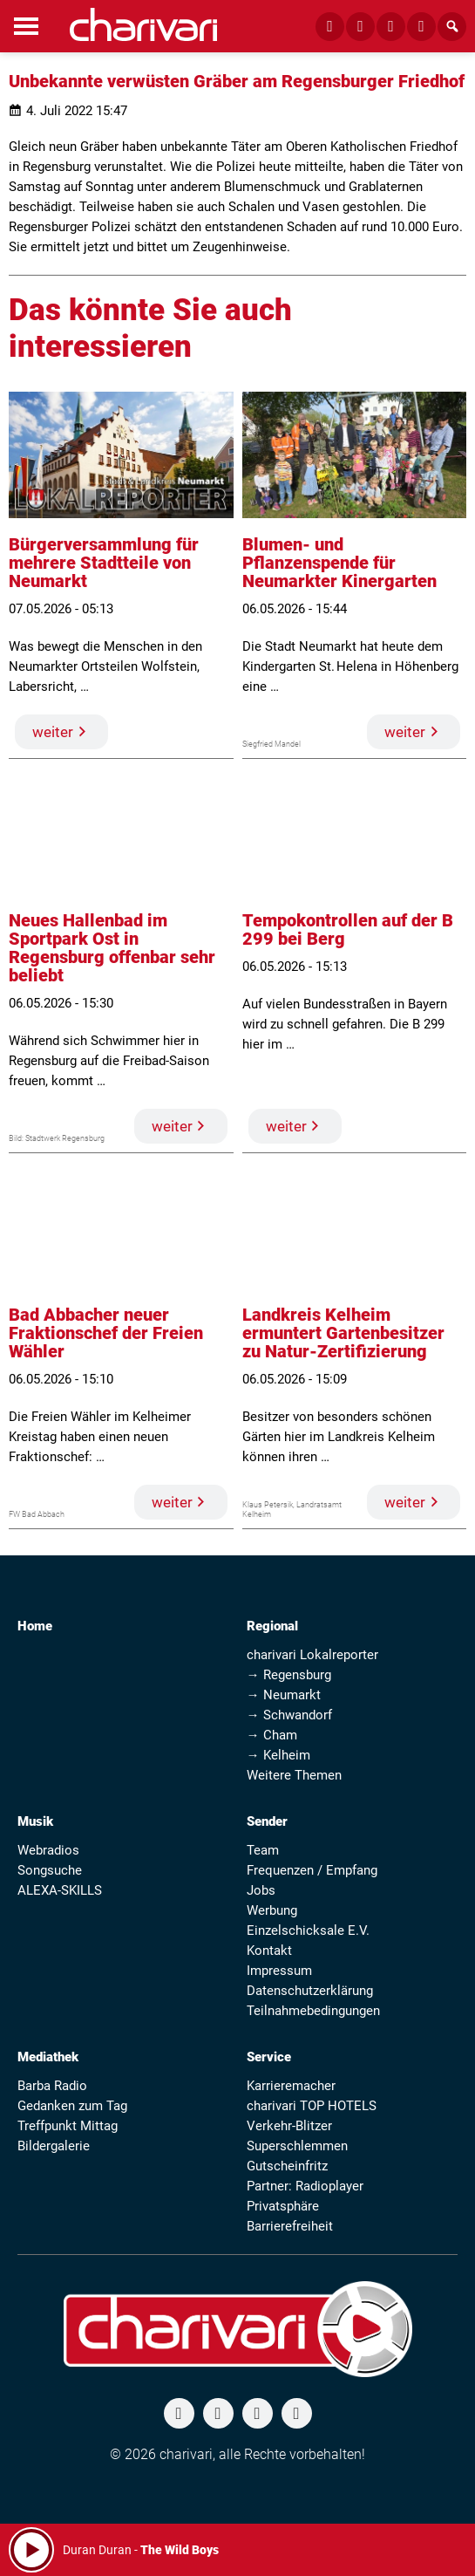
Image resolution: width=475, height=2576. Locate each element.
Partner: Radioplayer (305, 2186)
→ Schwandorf (289, 1715)
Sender (267, 1821)
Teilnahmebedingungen (313, 2011)
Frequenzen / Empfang (312, 1870)
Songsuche (49, 1870)
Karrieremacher (291, 2086)
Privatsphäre (283, 2206)
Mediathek (47, 2057)
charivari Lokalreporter (312, 1655)
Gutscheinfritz (287, 2166)
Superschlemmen (297, 2146)
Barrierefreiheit (290, 2226)
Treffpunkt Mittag (67, 2126)
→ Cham (272, 1735)
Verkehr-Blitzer (289, 2126)
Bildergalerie (53, 2146)
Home (34, 1626)
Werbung (272, 1910)
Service (269, 2057)
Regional (272, 1626)
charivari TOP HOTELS (312, 2106)
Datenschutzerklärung (310, 1991)
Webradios (48, 1850)
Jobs (261, 1890)
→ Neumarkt (284, 1695)
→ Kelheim (278, 1755)
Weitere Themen (294, 1775)
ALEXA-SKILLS (59, 1890)
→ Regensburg (289, 1675)
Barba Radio (52, 2086)
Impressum (279, 1970)
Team (263, 1850)
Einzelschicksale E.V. (308, 1930)
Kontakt (269, 1950)
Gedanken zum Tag (72, 2106)
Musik (35, 1821)
